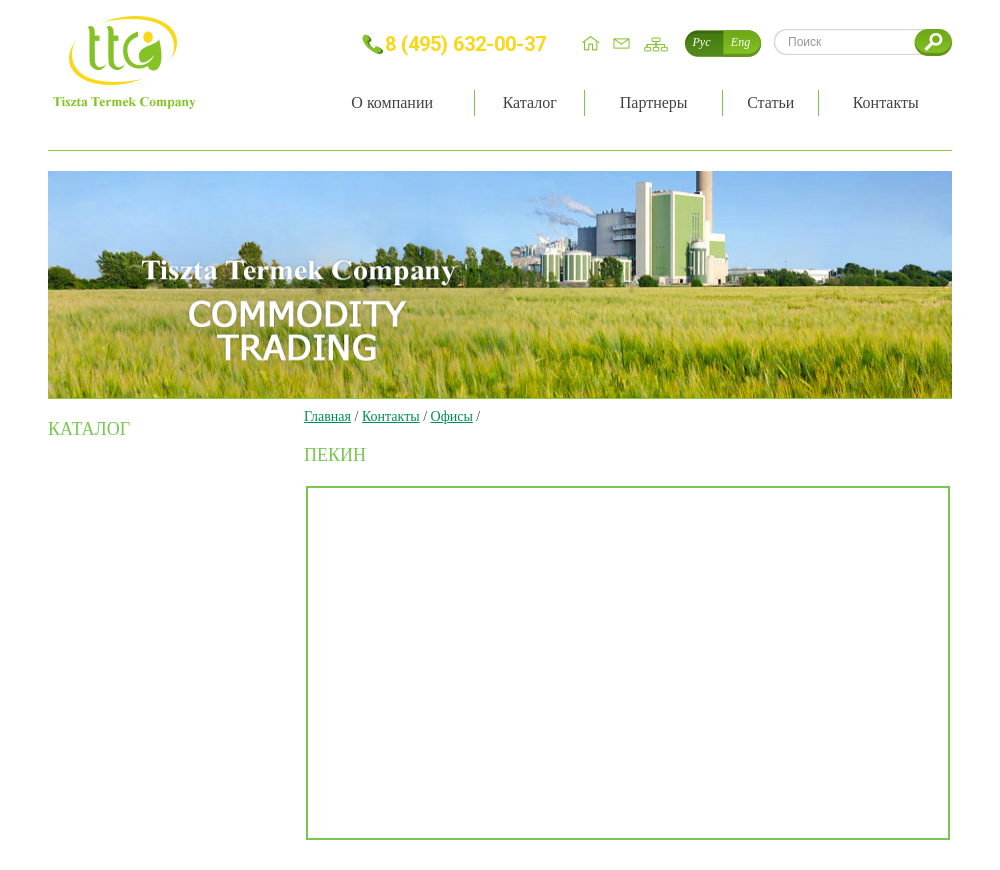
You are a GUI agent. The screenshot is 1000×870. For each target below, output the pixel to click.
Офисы (452, 416)
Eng (740, 42)
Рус (702, 42)
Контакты (391, 416)
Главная (327, 416)
